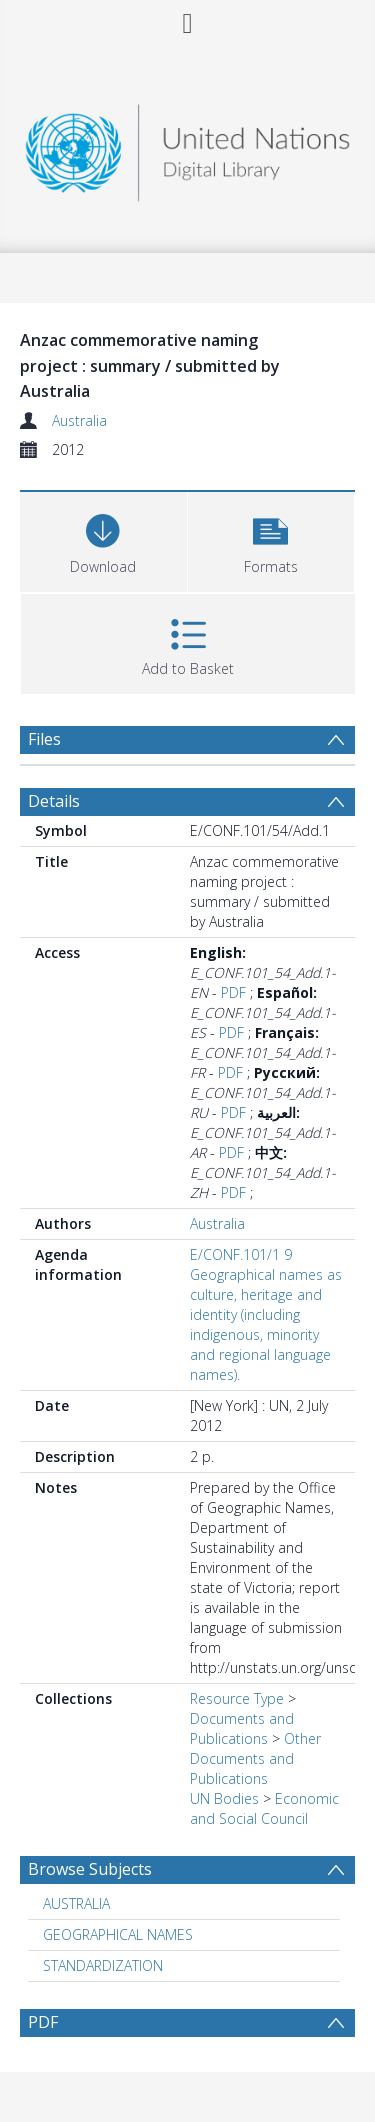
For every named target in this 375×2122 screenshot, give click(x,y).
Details (54, 801)
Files (44, 739)
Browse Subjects (90, 1869)
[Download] (103, 539)
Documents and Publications (242, 1728)
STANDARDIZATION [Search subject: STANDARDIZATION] (103, 1965)
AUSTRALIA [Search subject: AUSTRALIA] (76, 1903)
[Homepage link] (188, 147)
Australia (79, 420)
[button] (271, 539)
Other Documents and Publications (255, 1758)
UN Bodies (224, 1798)
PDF (233, 992)
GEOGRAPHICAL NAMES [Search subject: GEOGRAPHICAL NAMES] (118, 1934)
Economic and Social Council (264, 1808)
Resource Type (237, 1698)
